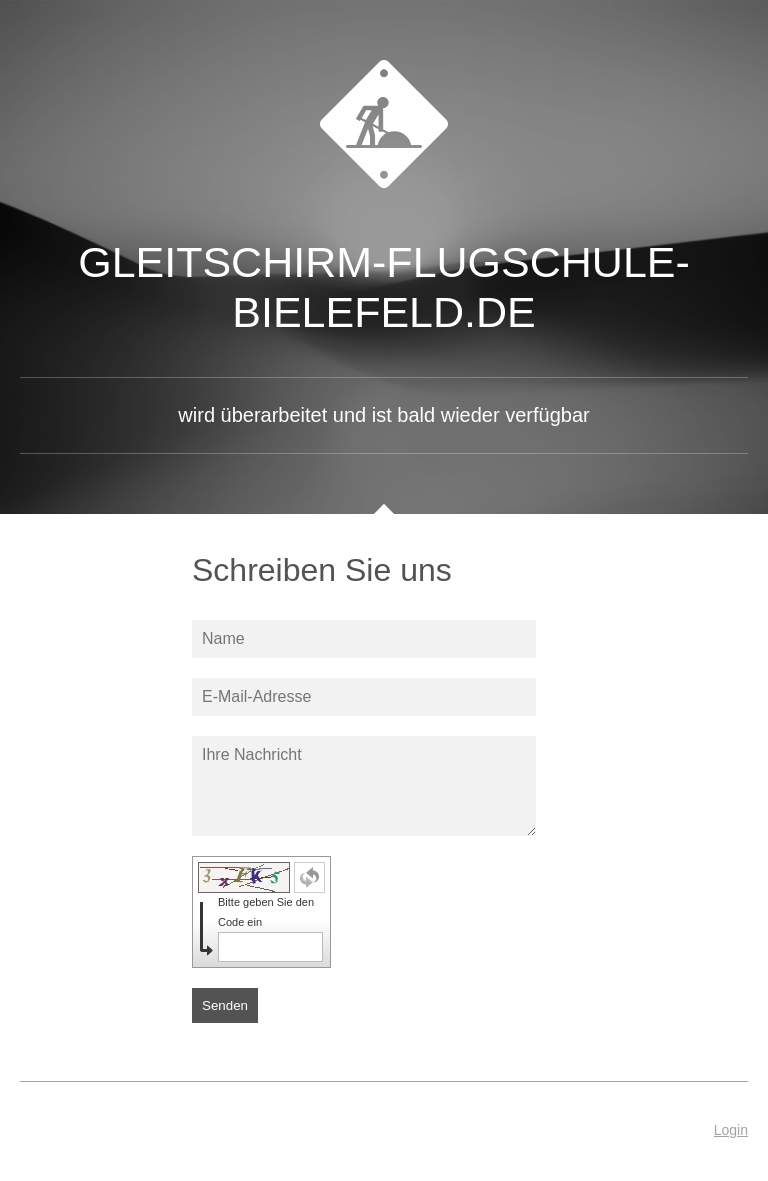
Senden (225, 1005)
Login (731, 1130)
